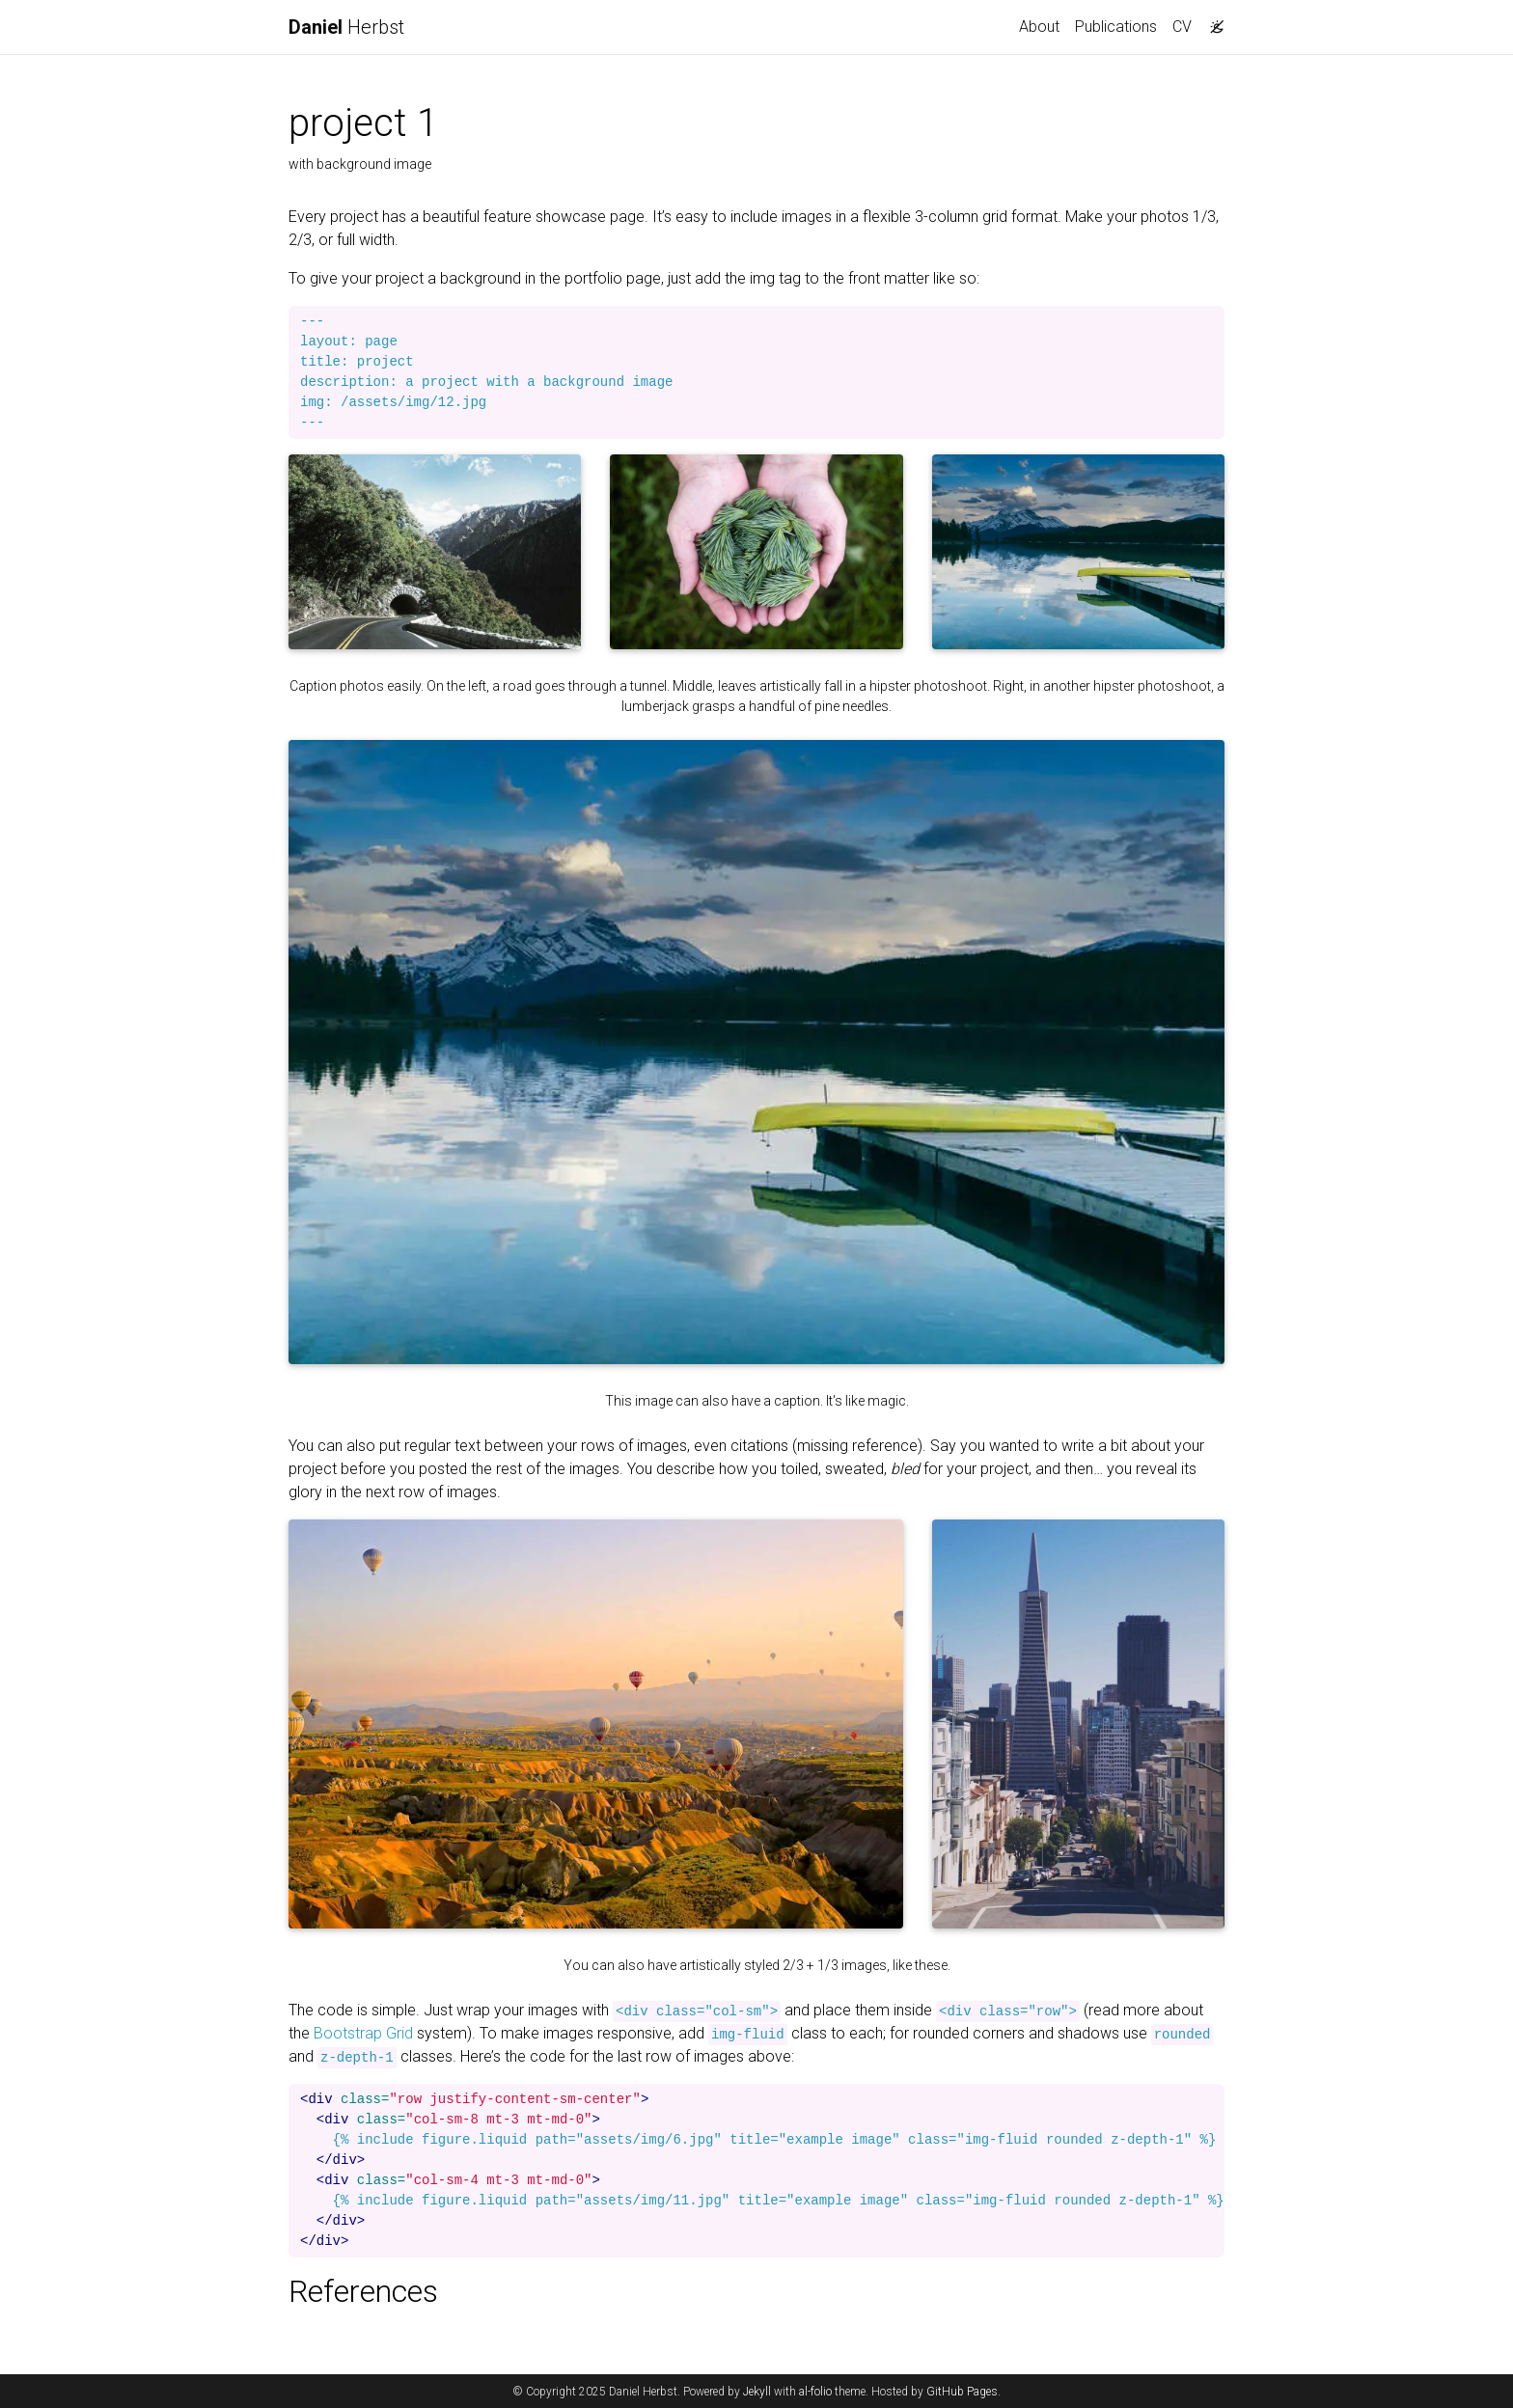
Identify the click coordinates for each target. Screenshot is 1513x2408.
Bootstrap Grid (363, 2033)
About (1039, 26)
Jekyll (757, 2391)
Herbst (346, 27)
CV (1182, 26)
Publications (1116, 26)
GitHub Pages (962, 2391)
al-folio (815, 2391)
